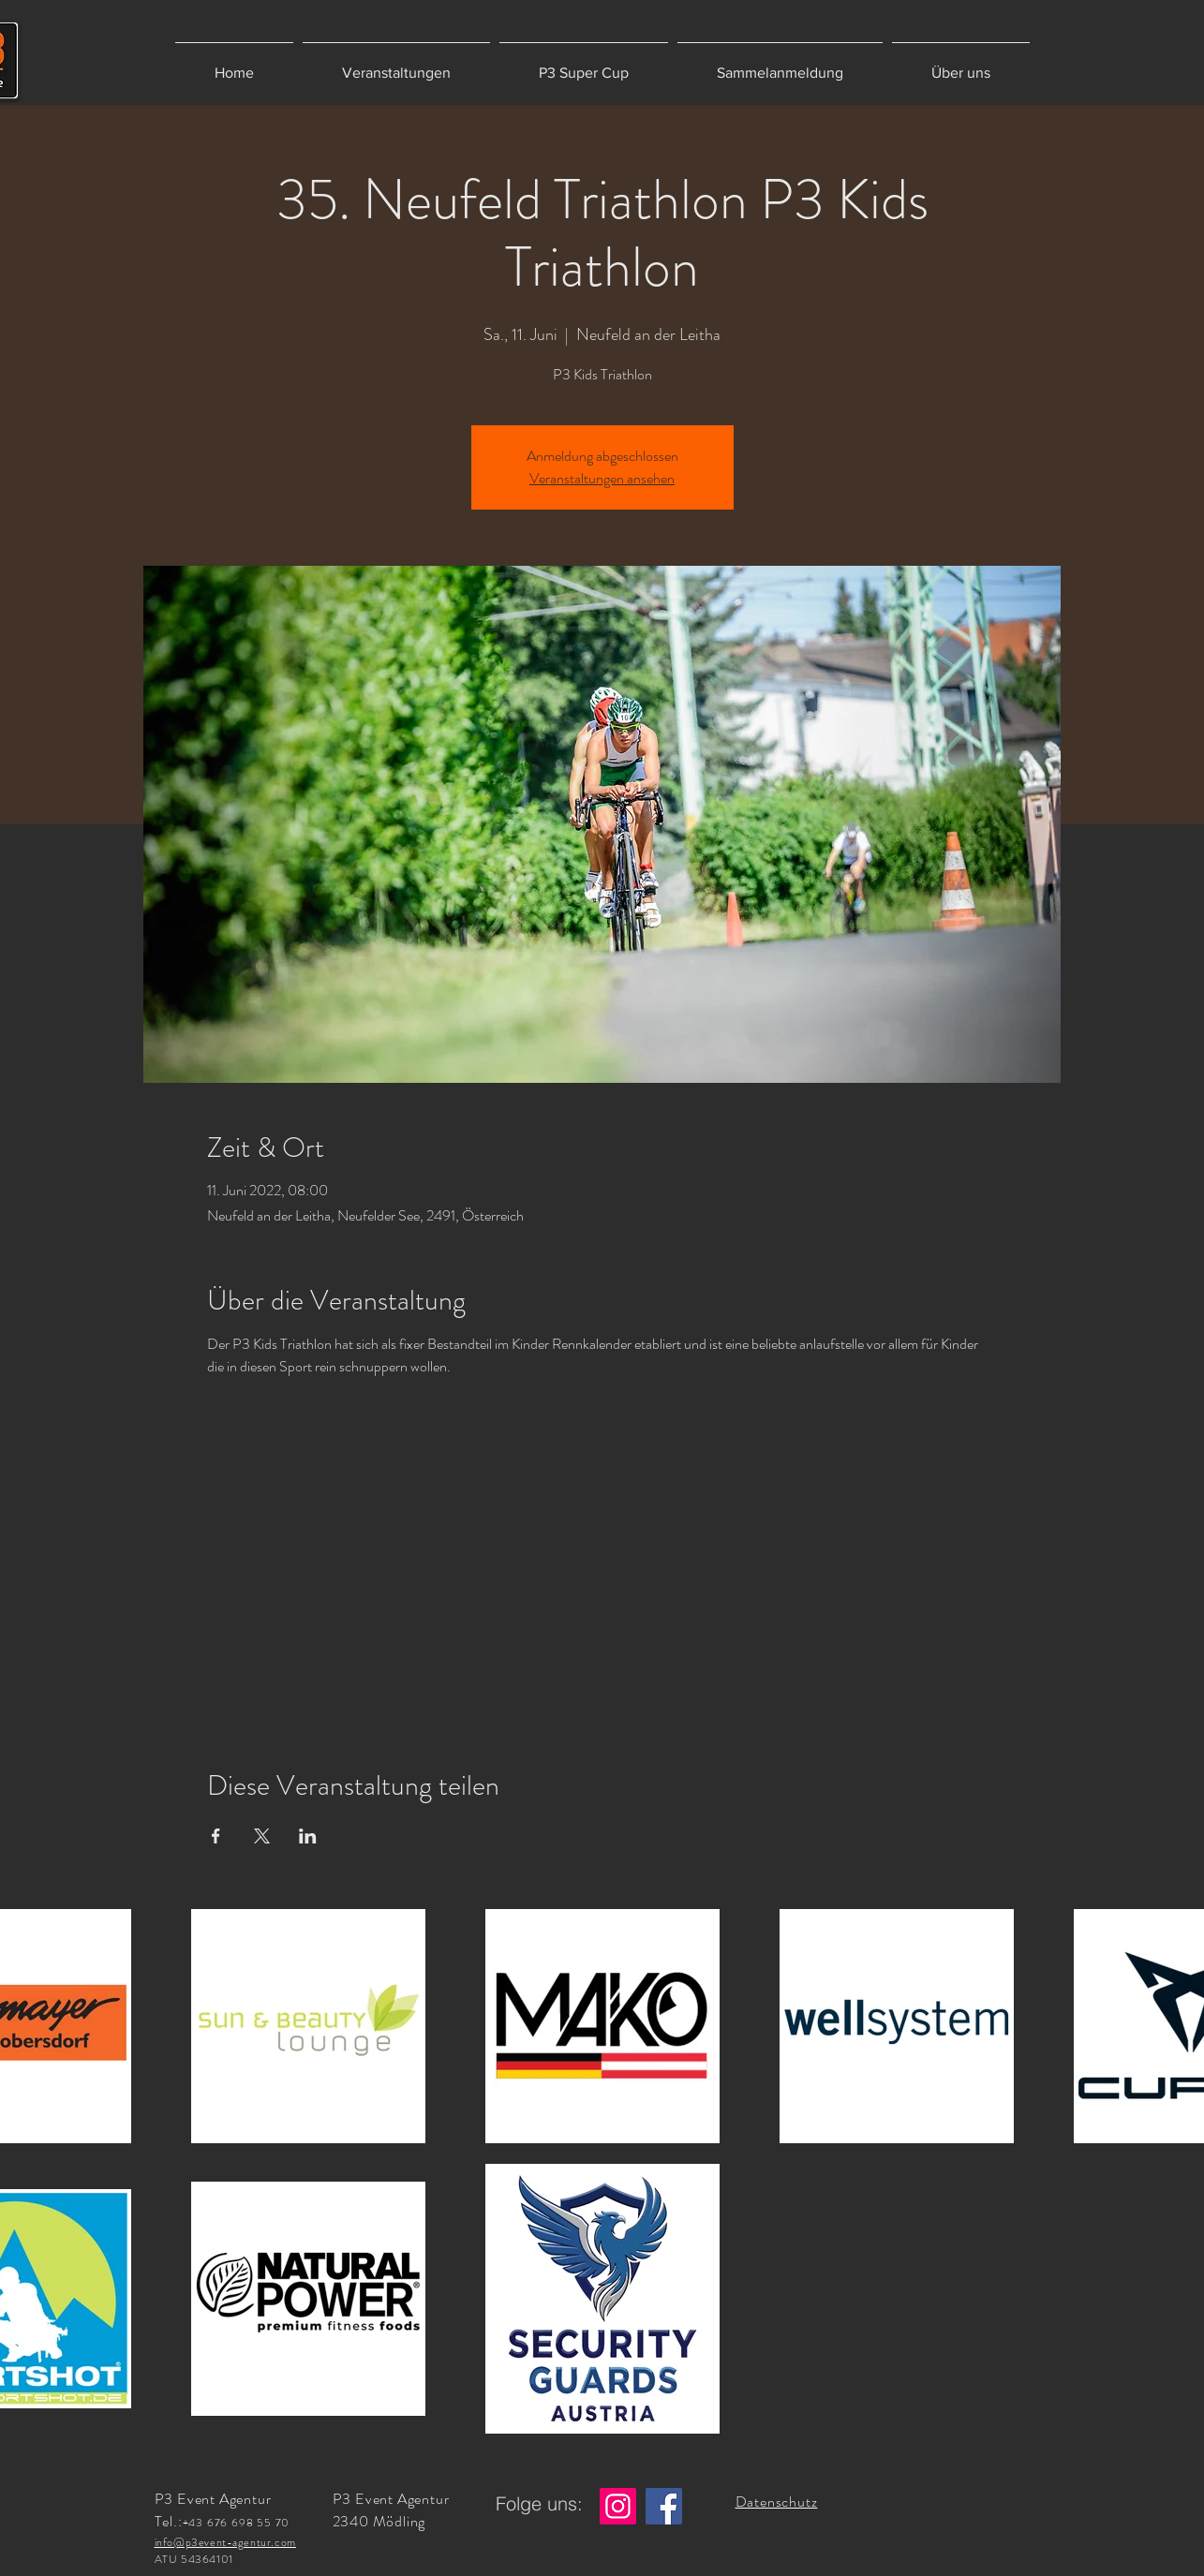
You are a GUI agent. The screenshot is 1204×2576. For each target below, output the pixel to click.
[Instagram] (618, 2506)
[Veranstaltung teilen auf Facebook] (216, 1835)
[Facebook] (664, 2506)
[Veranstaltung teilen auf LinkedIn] (308, 1835)
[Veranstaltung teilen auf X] (262, 1835)
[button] (396, 64)
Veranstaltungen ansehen (602, 478)
